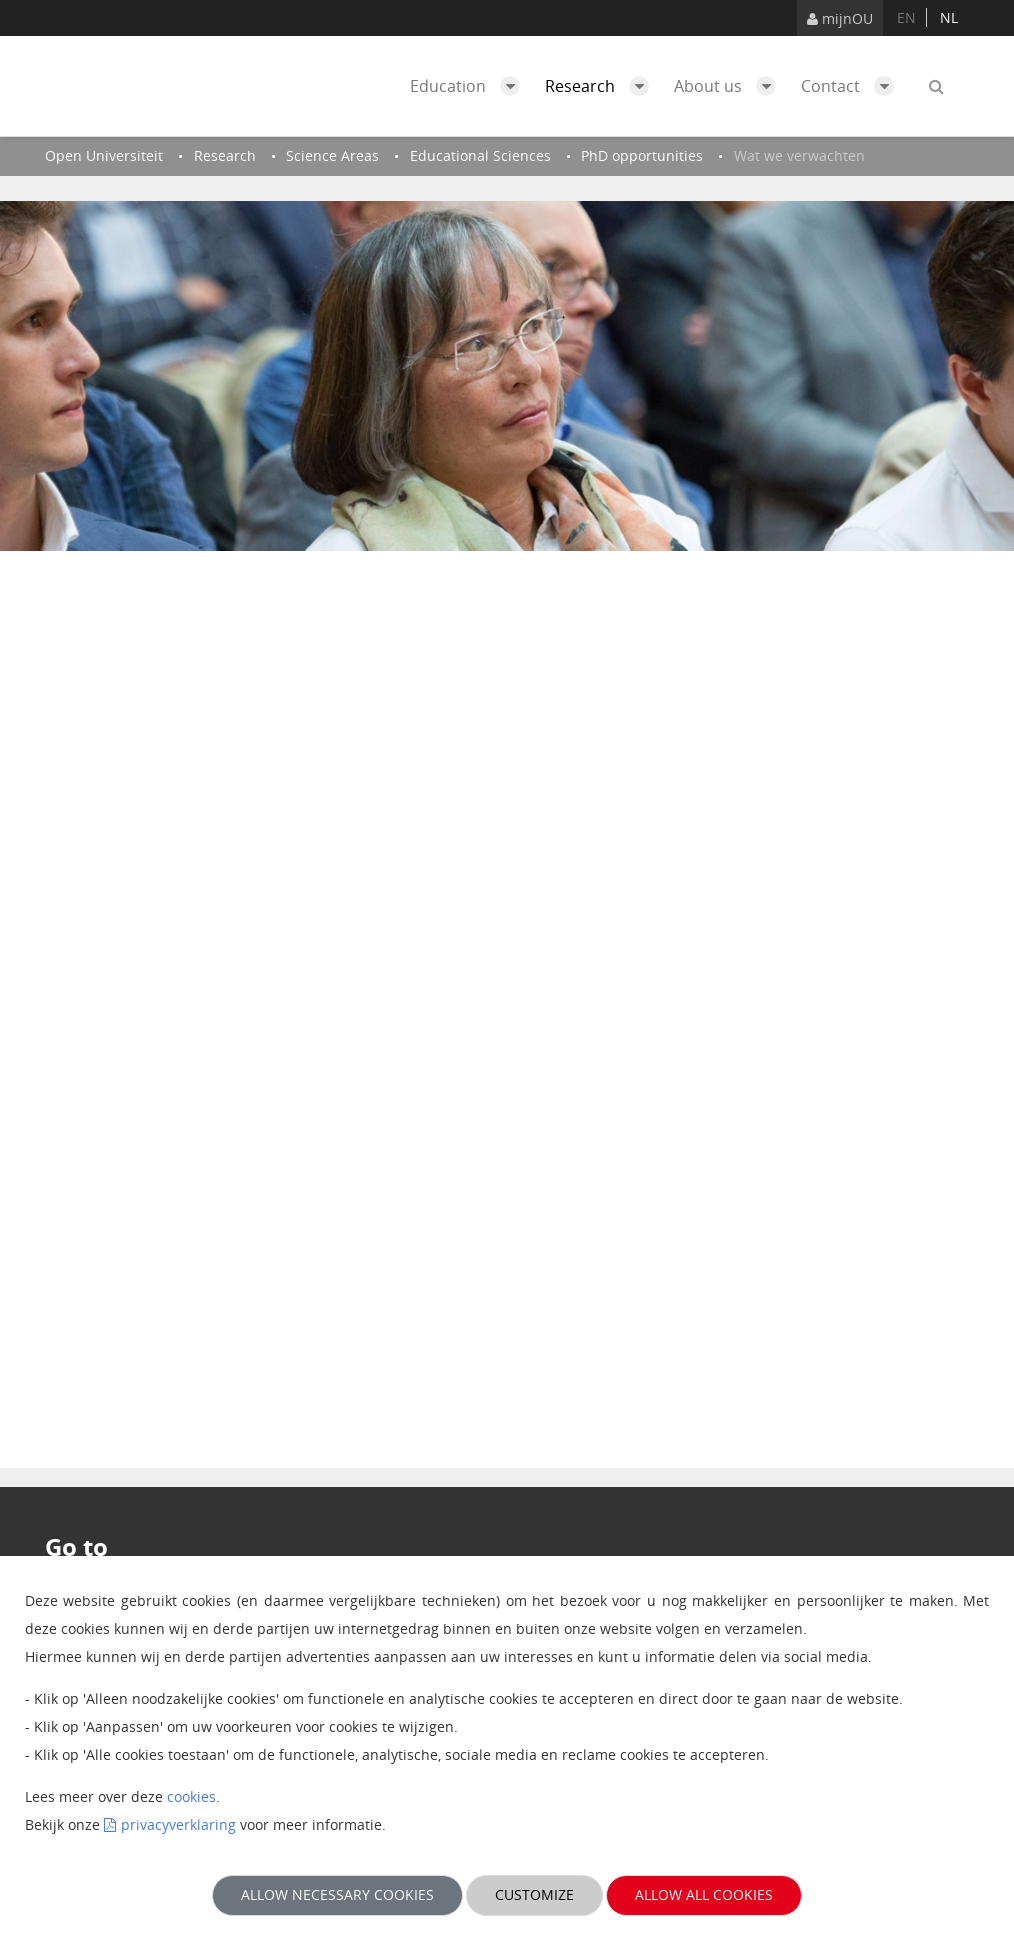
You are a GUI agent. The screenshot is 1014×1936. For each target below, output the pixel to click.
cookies (191, 1796)
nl (949, 17)
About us (730, 86)
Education (470, 86)
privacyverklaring (178, 1824)
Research (602, 86)
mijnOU (840, 18)
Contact (852, 86)
